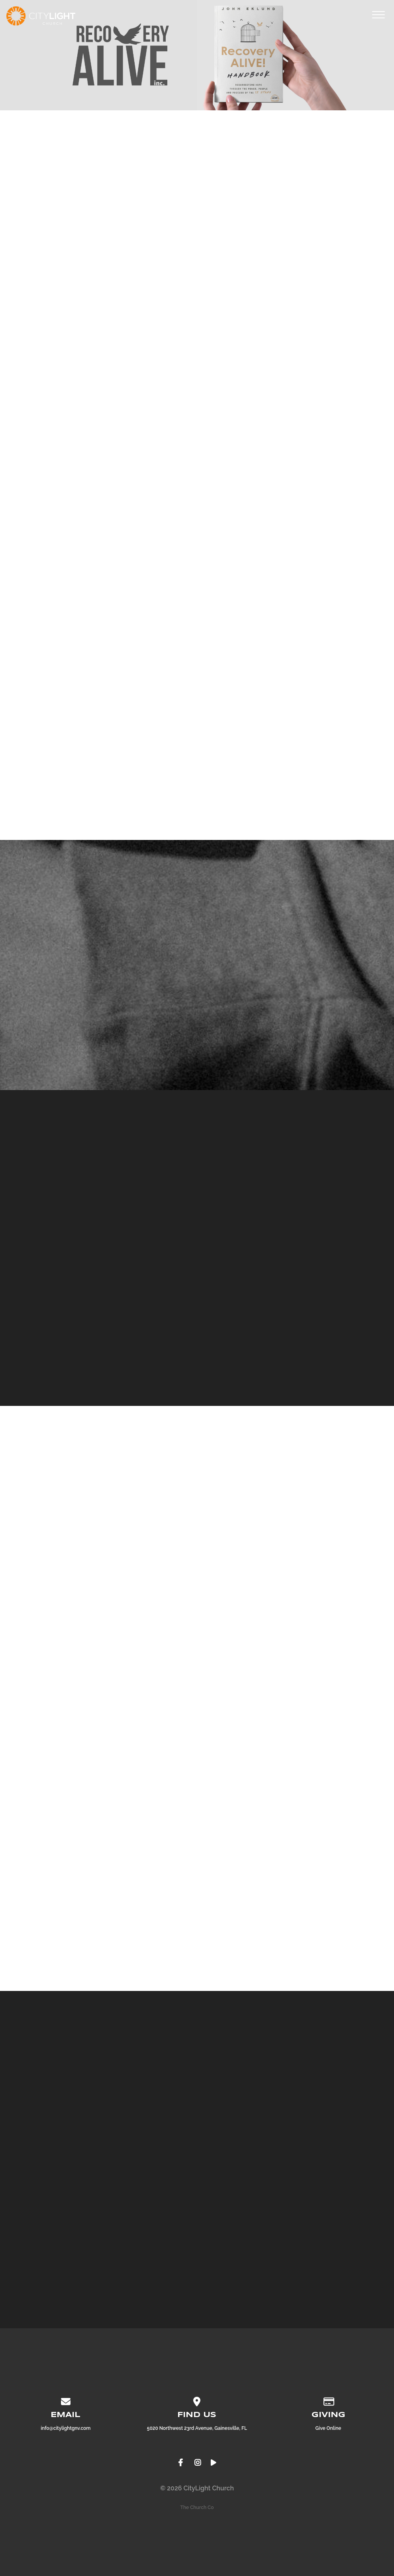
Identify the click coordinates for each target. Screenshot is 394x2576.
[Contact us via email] (66, 2400)
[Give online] (328, 2400)
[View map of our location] (197, 2400)
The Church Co (197, 2507)
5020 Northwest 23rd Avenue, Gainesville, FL (197, 2428)
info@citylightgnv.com (65, 2428)
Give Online (328, 2428)
